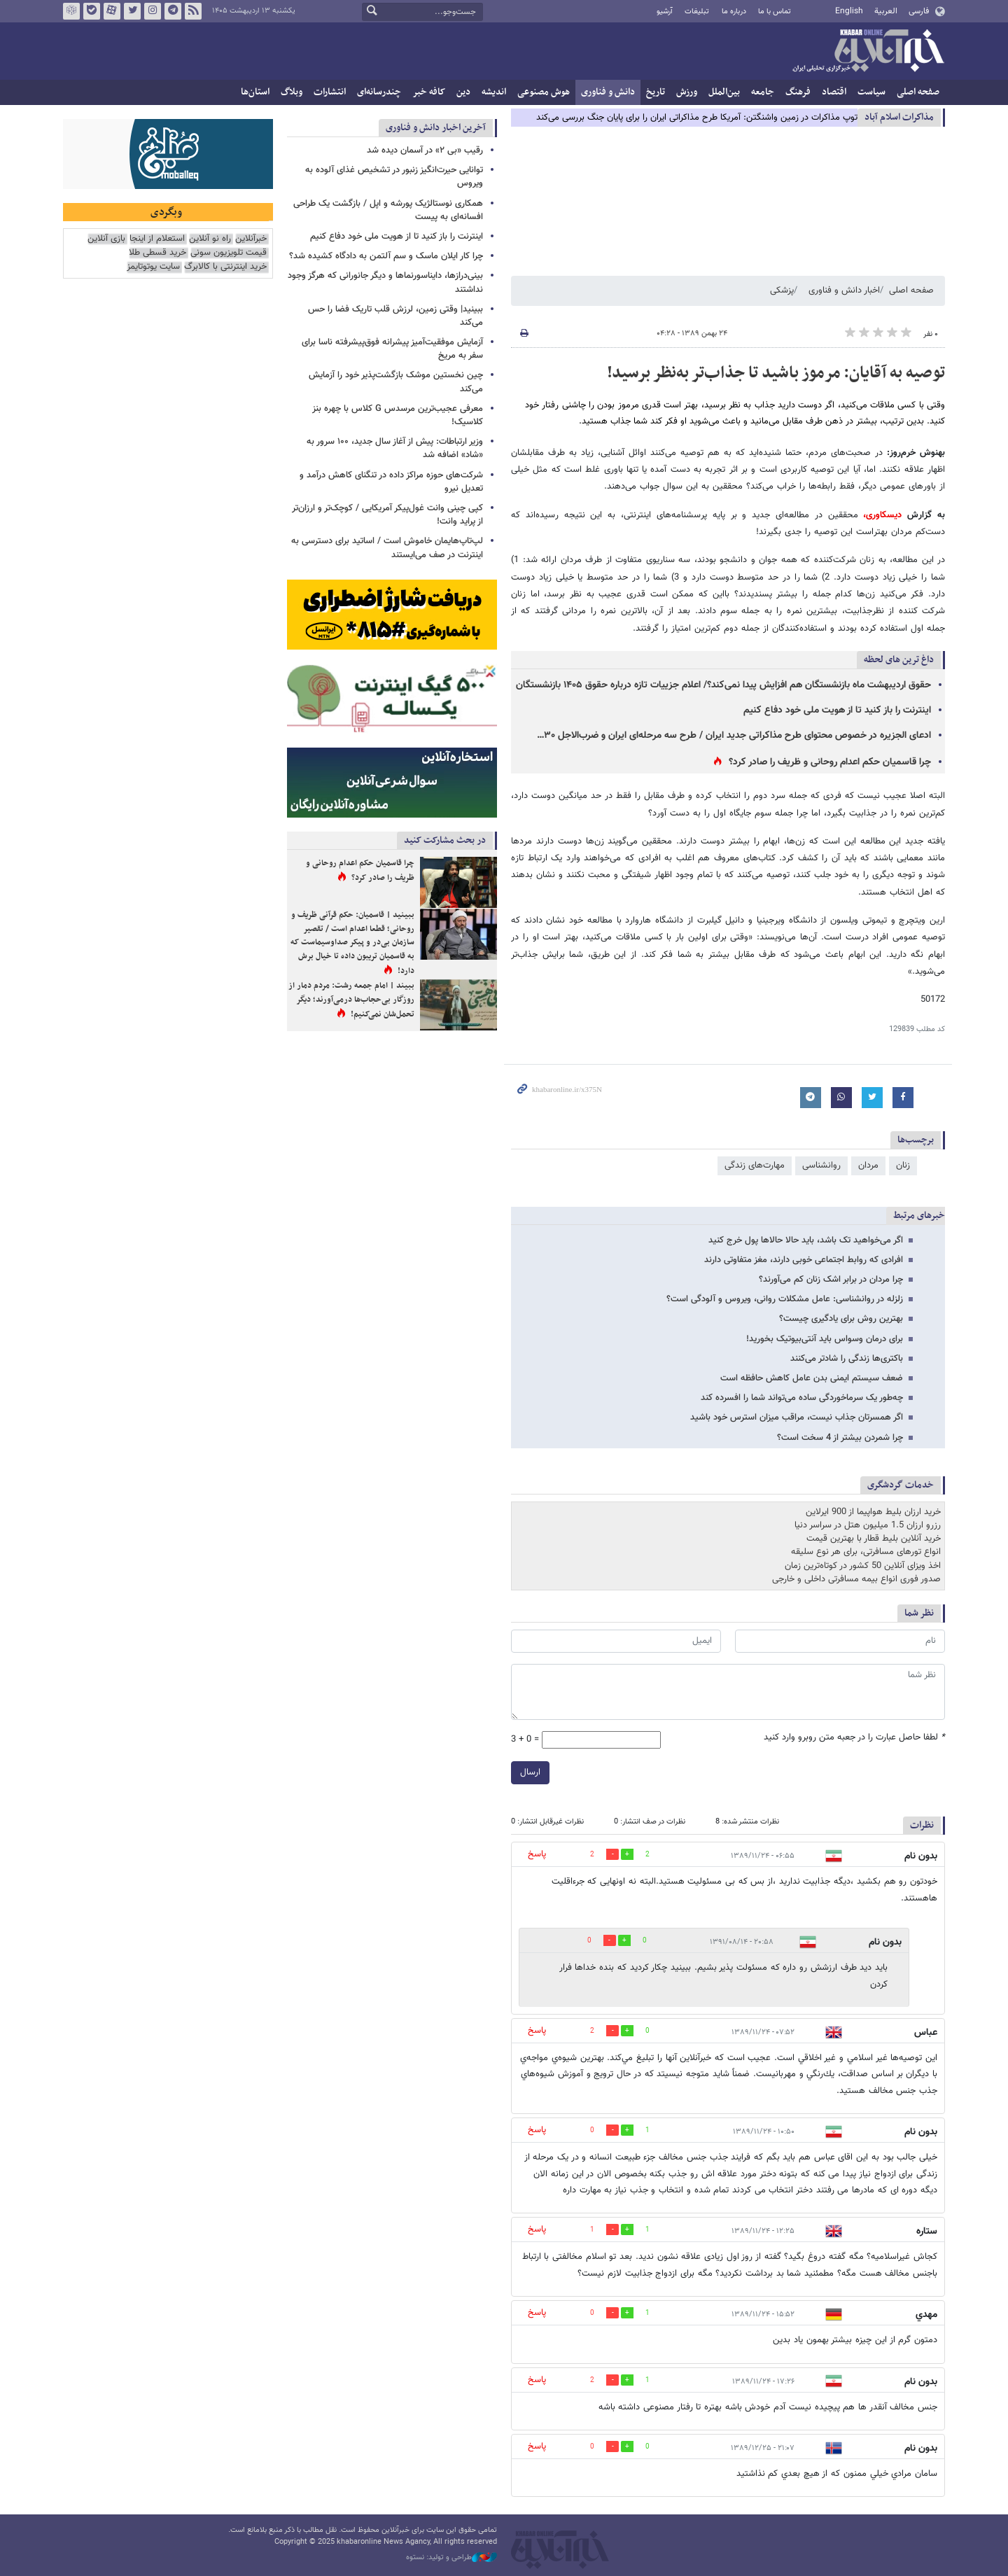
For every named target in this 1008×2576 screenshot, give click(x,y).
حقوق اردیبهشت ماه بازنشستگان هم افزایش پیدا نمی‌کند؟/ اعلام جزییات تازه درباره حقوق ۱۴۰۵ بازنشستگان (723, 685)
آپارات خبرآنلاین (112, 11)
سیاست (872, 92)
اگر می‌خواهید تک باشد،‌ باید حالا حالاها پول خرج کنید (805, 1240)
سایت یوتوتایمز (153, 267)
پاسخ (537, 1854)
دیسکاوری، (882, 515)
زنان (903, 1165)
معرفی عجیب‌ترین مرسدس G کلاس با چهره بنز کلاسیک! (397, 415)
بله (92, 11)
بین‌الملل (724, 92)
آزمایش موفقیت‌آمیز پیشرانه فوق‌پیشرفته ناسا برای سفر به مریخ (392, 349)
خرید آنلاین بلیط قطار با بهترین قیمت (873, 1539)
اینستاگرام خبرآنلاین (153, 11)
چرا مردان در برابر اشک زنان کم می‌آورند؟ (831, 1280)
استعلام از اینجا (157, 239)
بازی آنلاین (106, 239)
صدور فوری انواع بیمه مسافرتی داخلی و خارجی (856, 1579)
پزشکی (782, 291)
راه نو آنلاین (210, 239)
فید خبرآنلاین (193, 11)
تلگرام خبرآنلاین (173, 11)
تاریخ (655, 92)
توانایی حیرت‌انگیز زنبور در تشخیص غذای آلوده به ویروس (394, 176)
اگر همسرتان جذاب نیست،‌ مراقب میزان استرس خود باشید (796, 1417)
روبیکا (71, 11)
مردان (868, 1165)
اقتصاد (834, 92)
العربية (885, 11)
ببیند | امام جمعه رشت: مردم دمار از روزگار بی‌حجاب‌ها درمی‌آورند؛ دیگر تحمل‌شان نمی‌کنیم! (351, 1000)
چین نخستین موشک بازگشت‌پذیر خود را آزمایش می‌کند (396, 382)
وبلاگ (291, 92)
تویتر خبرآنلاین (132, 11)
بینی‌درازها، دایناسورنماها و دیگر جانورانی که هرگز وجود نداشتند (385, 282)
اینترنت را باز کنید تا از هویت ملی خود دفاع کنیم (837, 710)
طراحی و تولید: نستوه (451, 2557)
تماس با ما (774, 12)
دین (463, 92)
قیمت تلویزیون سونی (228, 253)
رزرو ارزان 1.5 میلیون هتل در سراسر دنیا (867, 1525)
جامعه (762, 92)
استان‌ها (255, 92)
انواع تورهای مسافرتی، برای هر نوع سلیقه (866, 1552)
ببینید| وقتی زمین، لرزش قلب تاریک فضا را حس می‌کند (395, 316)
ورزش (686, 92)
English (849, 11)
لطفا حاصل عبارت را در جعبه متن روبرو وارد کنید (854, 1737)
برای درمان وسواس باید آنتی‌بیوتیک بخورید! (824, 1339)
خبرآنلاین (868, 52)
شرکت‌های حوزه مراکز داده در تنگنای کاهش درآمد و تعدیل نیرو (391, 482)
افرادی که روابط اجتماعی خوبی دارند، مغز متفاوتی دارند (803, 1260)
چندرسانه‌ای (379, 92)
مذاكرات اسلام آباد (899, 117)
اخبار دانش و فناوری (844, 291)
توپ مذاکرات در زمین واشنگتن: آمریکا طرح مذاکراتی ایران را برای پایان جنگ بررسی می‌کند (697, 118)
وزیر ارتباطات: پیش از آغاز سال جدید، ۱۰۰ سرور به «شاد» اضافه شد (395, 448)
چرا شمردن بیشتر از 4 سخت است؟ (840, 1438)
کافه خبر (428, 92)
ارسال (530, 1772)
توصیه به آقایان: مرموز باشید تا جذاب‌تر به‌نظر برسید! (776, 373)
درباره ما (734, 12)
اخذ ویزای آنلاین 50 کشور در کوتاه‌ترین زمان (863, 1566)
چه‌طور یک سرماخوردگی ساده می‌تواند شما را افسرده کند (802, 1398)
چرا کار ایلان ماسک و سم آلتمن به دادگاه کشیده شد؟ (386, 256)
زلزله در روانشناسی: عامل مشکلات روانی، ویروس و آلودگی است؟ (784, 1299)
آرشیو (665, 12)
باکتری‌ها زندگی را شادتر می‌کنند (846, 1359)
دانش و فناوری (608, 92)
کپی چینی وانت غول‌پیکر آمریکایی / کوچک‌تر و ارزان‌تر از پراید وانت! (387, 514)
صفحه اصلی (918, 92)
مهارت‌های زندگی (754, 1165)
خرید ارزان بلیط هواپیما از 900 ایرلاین (873, 1512)
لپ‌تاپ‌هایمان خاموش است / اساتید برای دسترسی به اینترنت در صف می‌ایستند (387, 547)
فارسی (919, 11)
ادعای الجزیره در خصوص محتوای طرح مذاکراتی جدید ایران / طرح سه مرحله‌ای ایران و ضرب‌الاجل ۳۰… (734, 735)
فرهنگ (798, 92)
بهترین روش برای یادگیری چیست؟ (841, 1319)
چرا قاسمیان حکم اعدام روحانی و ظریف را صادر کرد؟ (830, 762)
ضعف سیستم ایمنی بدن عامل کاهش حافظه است (811, 1378)
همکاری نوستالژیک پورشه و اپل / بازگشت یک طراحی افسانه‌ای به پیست (388, 210)
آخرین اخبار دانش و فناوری (436, 128)
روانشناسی (821, 1165)
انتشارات (330, 92)
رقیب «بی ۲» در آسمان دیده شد (425, 151)
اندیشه (494, 92)
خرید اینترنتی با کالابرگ (225, 267)
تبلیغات (697, 12)
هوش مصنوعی (543, 92)
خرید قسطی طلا (157, 253)
